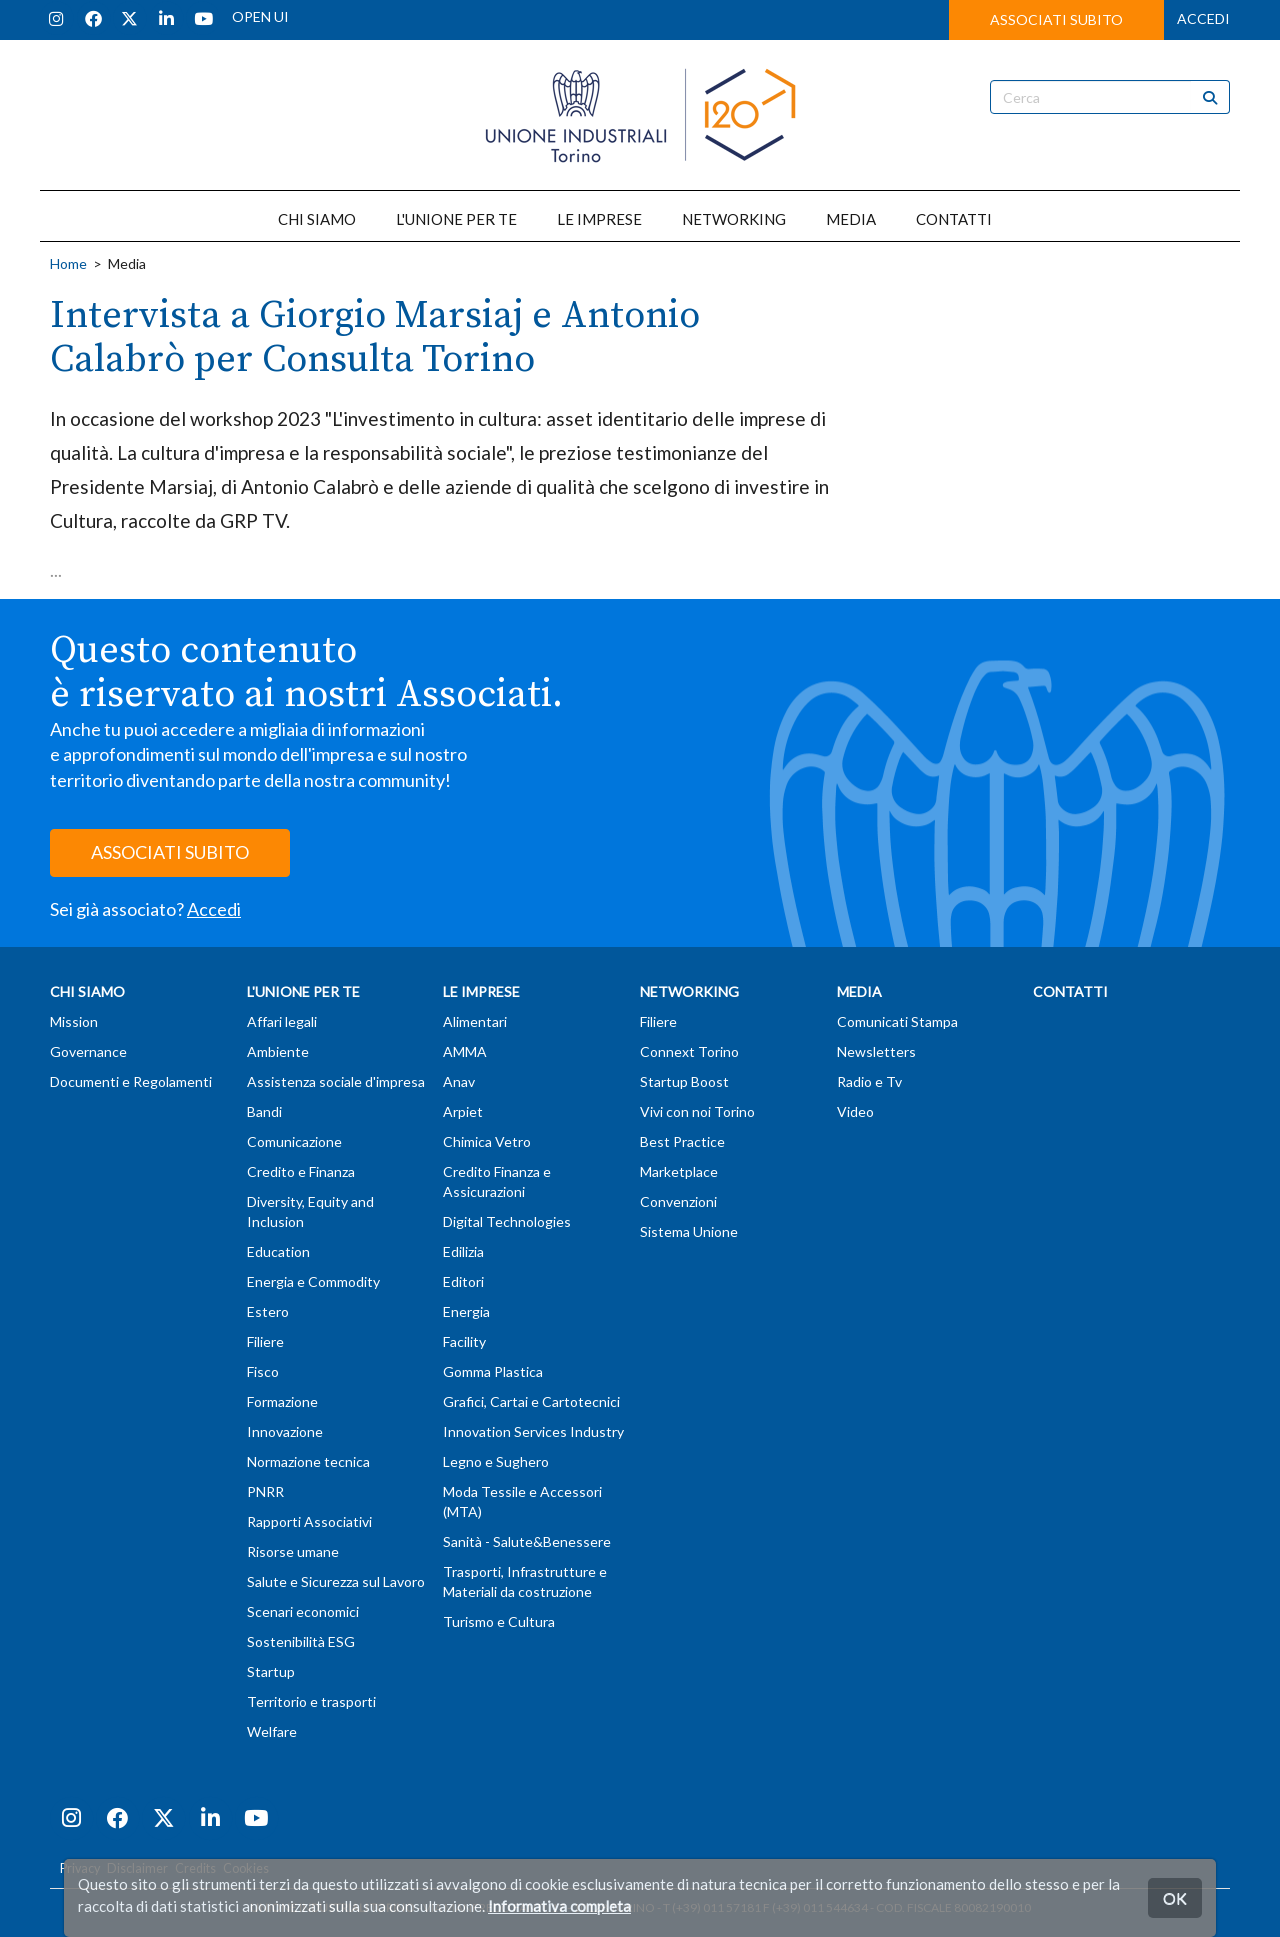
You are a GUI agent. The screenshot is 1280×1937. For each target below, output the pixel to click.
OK (1175, 1897)
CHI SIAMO (317, 219)
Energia (466, 1311)
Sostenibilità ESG (301, 1641)
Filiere (265, 1341)
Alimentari (475, 1021)
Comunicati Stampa (897, 1021)
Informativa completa (559, 1906)
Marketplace (679, 1171)
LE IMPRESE (599, 219)
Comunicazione (294, 1141)
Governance (88, 1051)
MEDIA (851, 219)
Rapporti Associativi (309, 1521)
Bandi (264, 1111)
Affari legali (282, 1021)
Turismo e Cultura (499, 1621)
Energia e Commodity (313, 1281)
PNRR (265, 1491)
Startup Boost (684, 1081)
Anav (459, 1081)
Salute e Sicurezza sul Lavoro (336, 1581)
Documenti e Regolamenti (131, 1081)
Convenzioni (678, 1201)
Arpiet (463, 1111)
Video (855, 1111)
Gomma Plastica (493, 1371)
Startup (271, 1671)
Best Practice (682, 1141)
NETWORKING (734, 219)
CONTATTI (954, 219)
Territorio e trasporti (311, 1701)
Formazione (282, 1401)
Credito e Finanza (301, 1171)
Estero (268, 1311)
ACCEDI (1203, 18)
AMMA (465, 1051)
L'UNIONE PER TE (456, 219)
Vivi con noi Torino (697, 1111)
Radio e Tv (869, 1081)
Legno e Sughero (496, 1461)
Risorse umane (293, 1551)
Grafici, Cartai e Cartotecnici (531, 1401)
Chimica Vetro (487, 1141)
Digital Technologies (507, 1221)
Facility (464, 1341)
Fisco (263, 1371)
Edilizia (463, 1251)
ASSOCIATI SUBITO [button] (1056, 19)
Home (68, 263)
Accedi (214, 909)
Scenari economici (303, 1611)
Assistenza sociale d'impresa (336, 1081)
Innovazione (285, 1431)
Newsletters (876, 1051)
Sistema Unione (689, 1231)
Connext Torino (689, 1051)
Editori (463, 1281)
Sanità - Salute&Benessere (527, 1541)
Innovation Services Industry (533, 1431)
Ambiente (278, 1051)
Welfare (272, 1731)
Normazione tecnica (308, 1461)
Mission (74, 1021)
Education (278, 1251)
